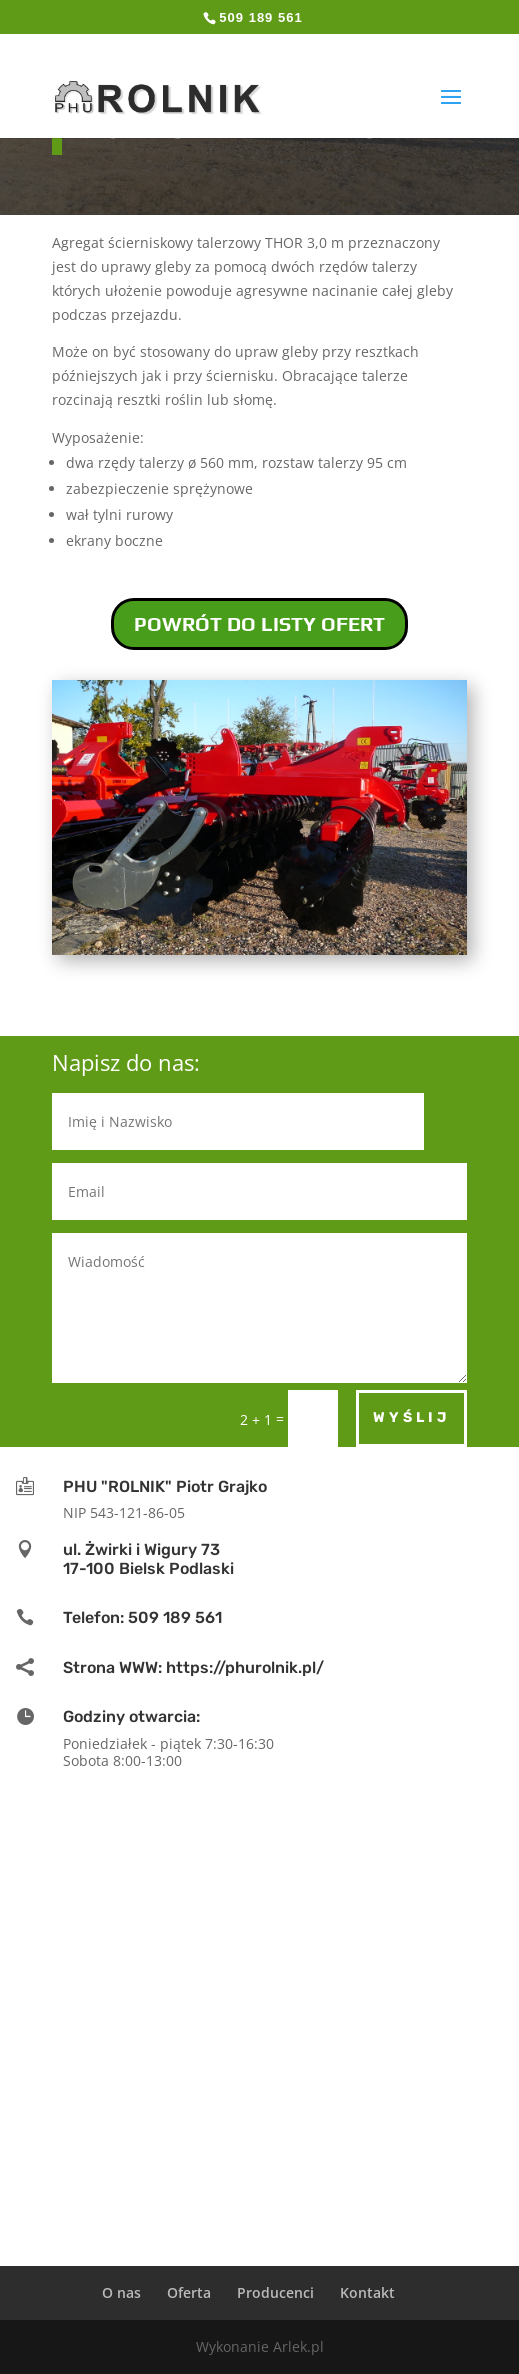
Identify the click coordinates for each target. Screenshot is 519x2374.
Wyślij (411, 1417)
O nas (121, 2292)
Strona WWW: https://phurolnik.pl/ (193, 1667)
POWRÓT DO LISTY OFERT (259, 623)
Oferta (189, 2292)
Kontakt (367, 2292)
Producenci (275, 2292)
